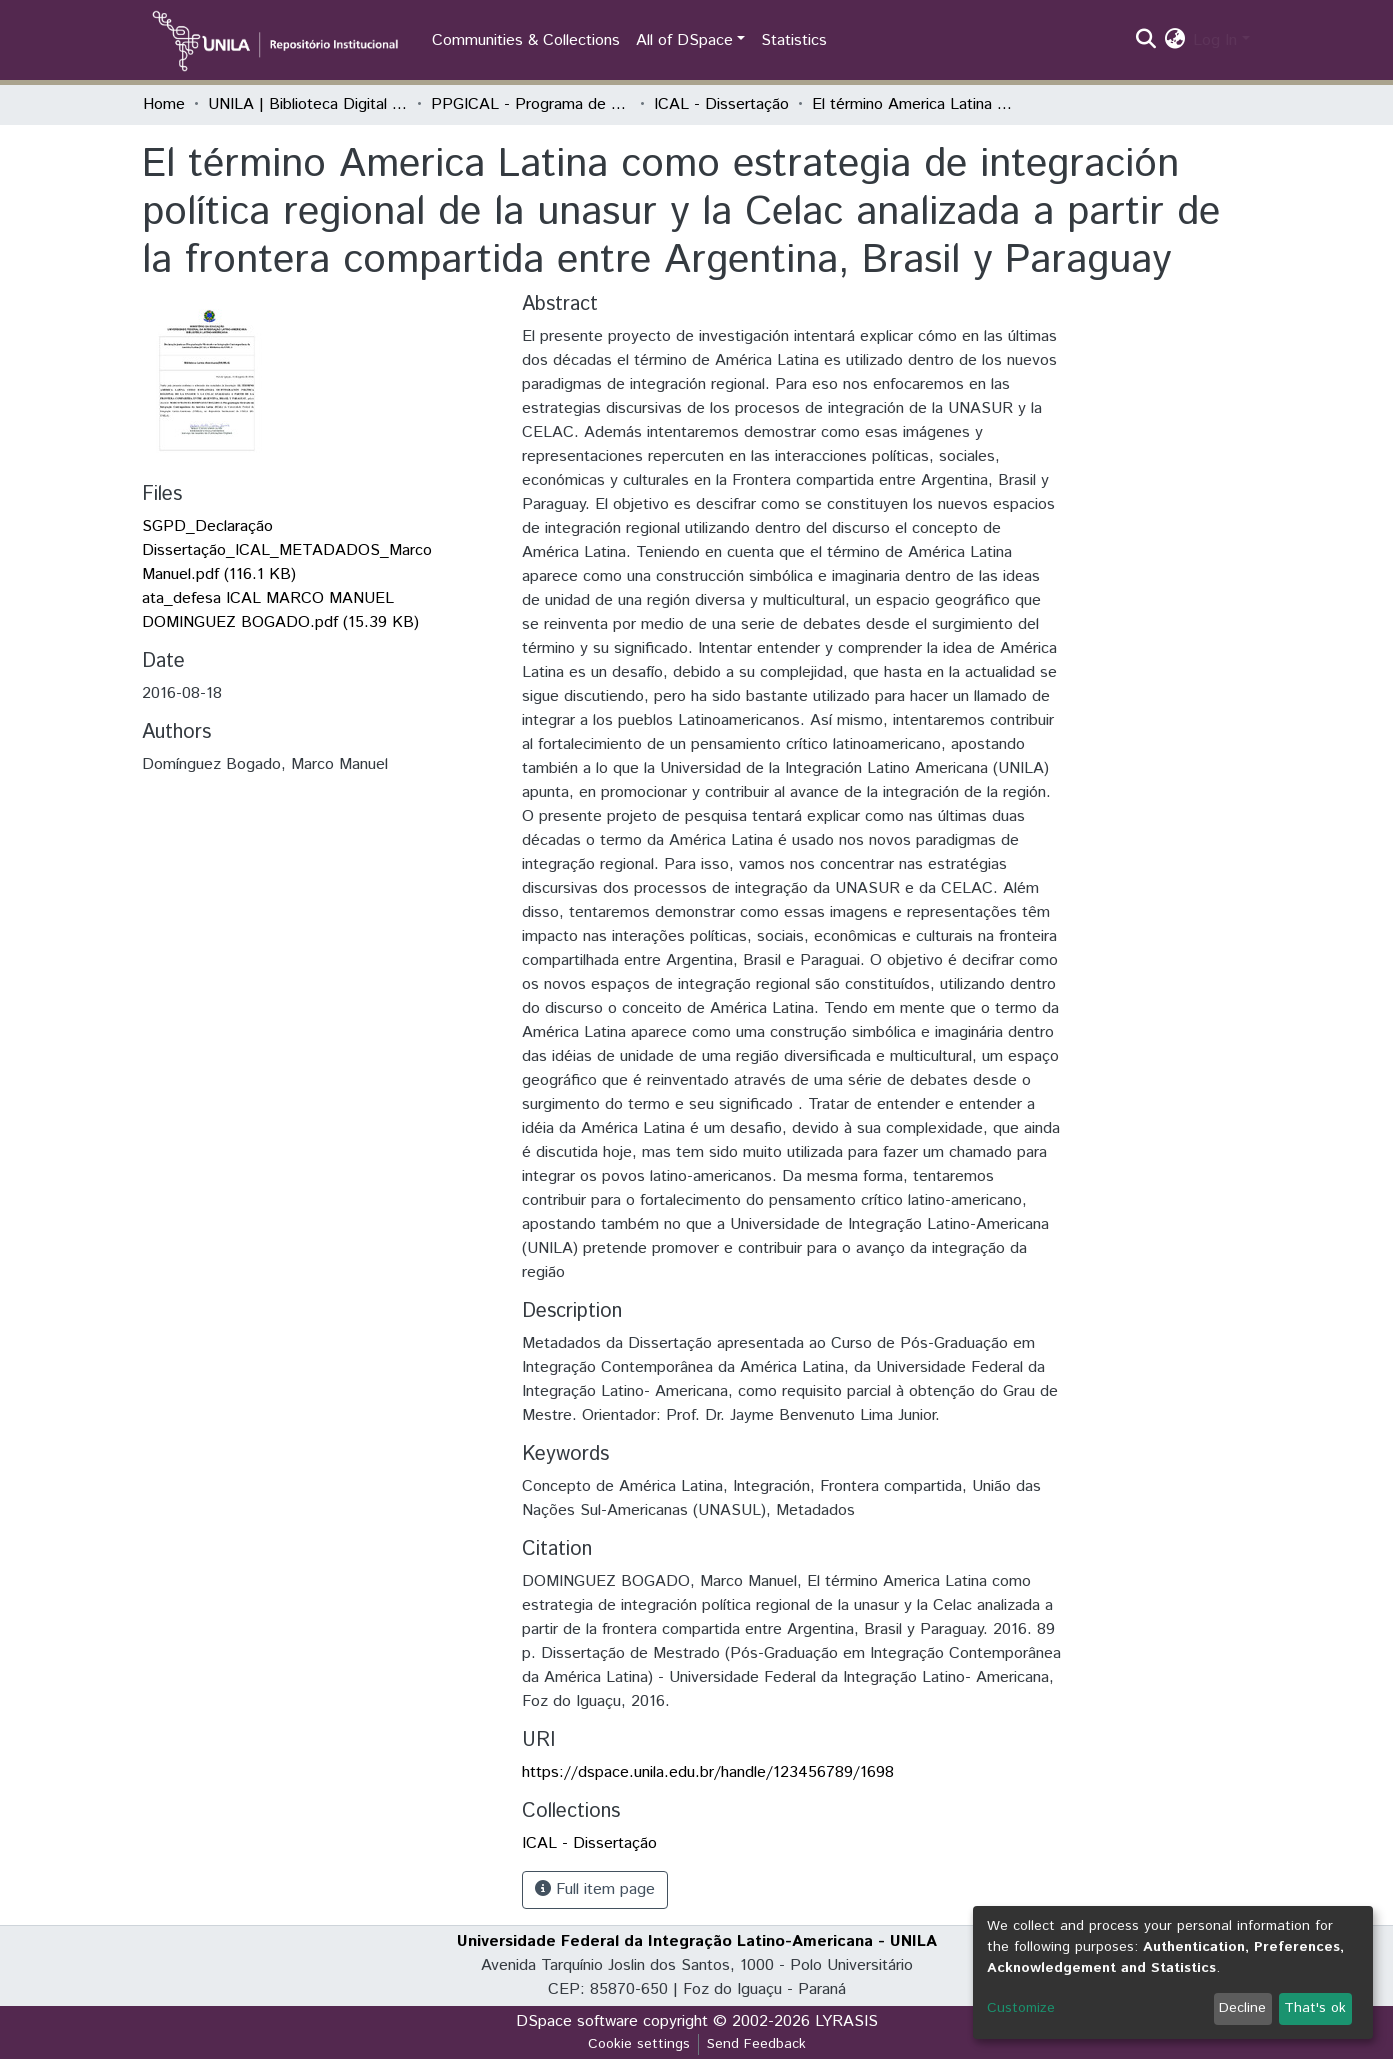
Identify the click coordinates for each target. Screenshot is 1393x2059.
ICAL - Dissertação (721, 104)
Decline (1242, 2008)
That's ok (1315, 2008)
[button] (1174, 41)
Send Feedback (756, 2044)
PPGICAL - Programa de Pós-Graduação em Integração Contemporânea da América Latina (531, 104)
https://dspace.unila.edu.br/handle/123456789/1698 (708, 1772)
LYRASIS (846, 2021)
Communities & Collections (526, 40)
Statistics (794, 40)
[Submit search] (1145, 41)
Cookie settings (639, 2044)
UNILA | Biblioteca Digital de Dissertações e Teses (308, 104)
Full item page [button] (595, 1889)
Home (164, 104)
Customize (1021, 2008)
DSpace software (577, 2021)
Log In (1215, 40)
